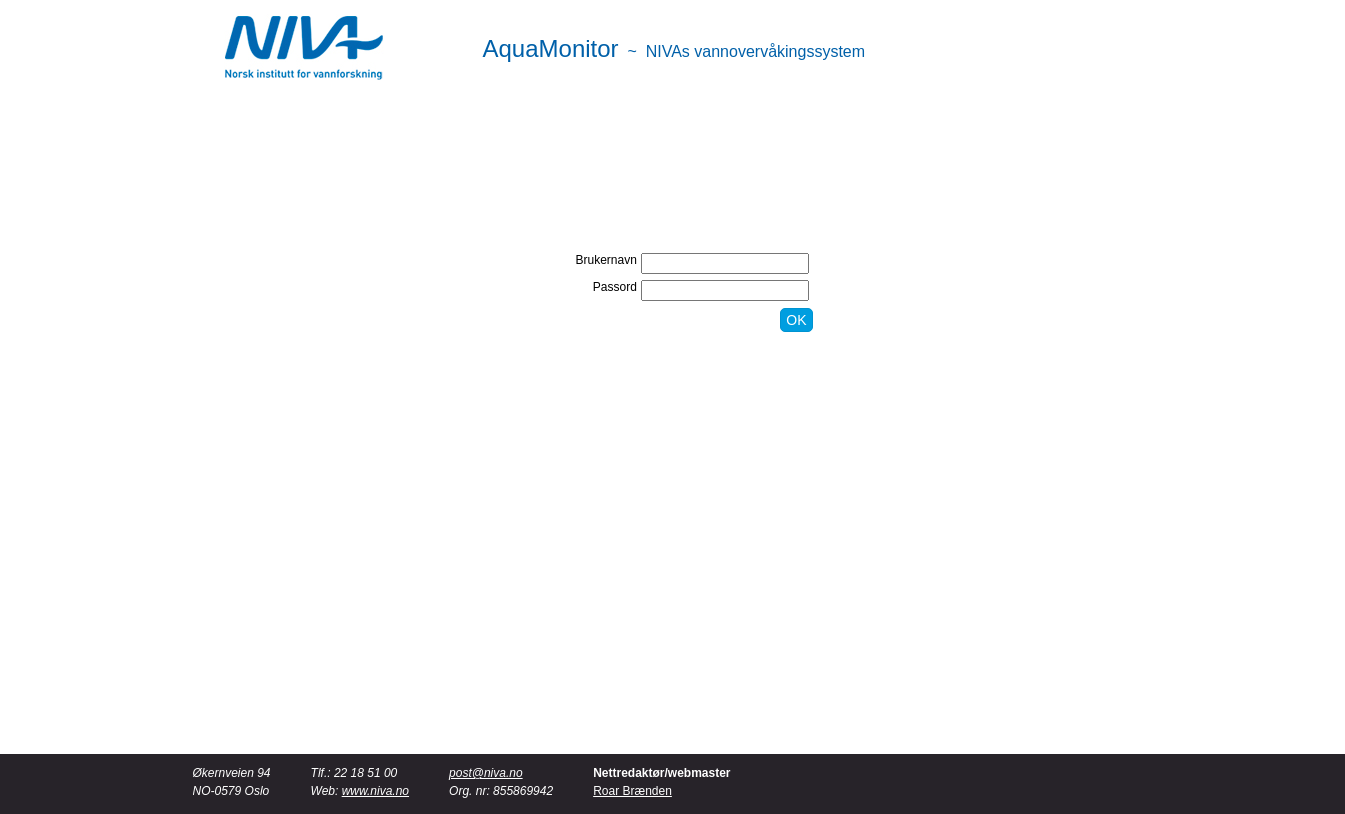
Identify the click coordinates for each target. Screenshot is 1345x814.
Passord (615, 287)
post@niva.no (486, 773)
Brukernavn (606, 260)
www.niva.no (375, 791)
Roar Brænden (632, 791)
